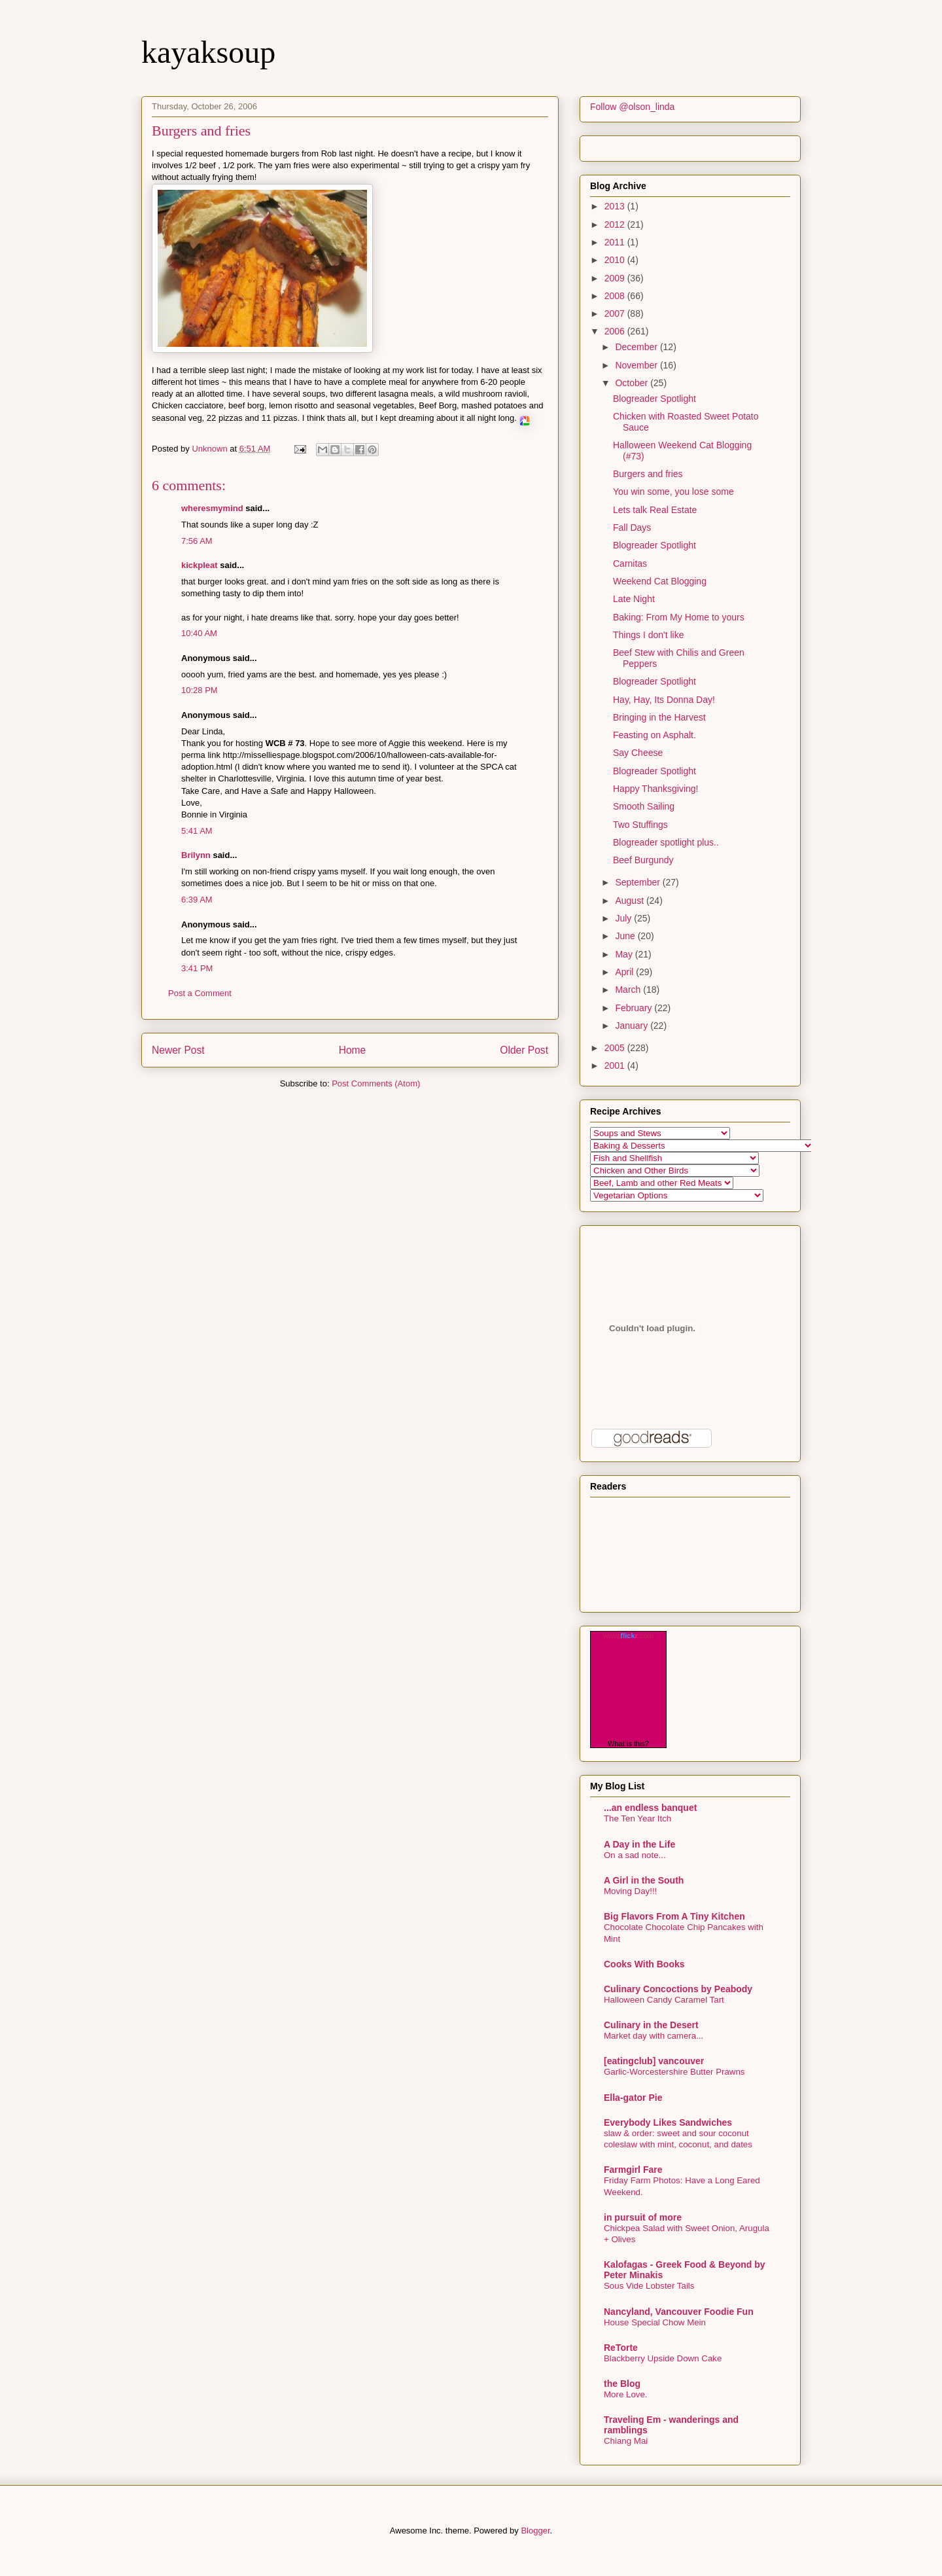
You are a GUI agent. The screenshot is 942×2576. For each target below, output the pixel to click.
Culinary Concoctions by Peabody (678, 1989)
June (626, 936)
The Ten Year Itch (637, 1818)
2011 (615, 242)
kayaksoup (208, 52)
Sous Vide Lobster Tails (649, 2286)
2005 (615, 1048)
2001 (615, 1065)
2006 (615, 331)
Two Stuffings (640, 824)
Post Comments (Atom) (376, 1083)
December (637, 347)
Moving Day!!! (630, 1891)
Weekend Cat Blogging (659, 581)
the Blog (622, 2383)
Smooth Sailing (643, 806)
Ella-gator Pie (633, 2097)
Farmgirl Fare (633, 2169)
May (625, 954)
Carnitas (630, 563)
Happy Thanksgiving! (655, 788)
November (637, 365)
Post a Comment (200, 993)
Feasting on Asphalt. (654, 735)
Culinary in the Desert (651, 2025)
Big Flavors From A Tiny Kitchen (674, 1916)
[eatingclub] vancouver (654, 2061)
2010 (615, 260)
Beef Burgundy (643, 860)
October (632, 383)
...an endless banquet (650, 1807)
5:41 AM (197, 831)
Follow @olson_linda (632, 106)
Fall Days (632, 527)
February (634, 1008)
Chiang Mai (626, 2441)
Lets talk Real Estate (655, 510)
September (638, 882)
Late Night (634, 599)
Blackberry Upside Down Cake (663, 2358)
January (632, 1025)
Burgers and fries (648, 474)
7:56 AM (197, 541)
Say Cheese (638, 752)
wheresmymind (212, 508)
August (630, 900)
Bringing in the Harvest (659, 717)
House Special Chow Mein (655, 2322)
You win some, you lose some (673, 491)
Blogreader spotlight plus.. (666, 842)
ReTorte (621, 2347)
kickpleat (199, 565)
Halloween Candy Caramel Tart (664, 2000)
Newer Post (178, 1050)
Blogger (535, 2530)
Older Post (524, 1050)
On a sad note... (635, 1855)
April (625, 972)
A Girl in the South (644, 1880)
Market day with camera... (653, 2036)
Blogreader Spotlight (654, 398)
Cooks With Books (644, 1964)
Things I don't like (648, 635)
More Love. (626, 2394)
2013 (615, 206)
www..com (628, 1635)
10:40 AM (199, 633)
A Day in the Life (639, 1844)
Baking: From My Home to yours (678, 617)
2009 (615, 278)
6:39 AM (197, 899)
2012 (615, 224)
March (629, 989)
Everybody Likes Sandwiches (668, 2122)
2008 (615, 296)
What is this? (628, 1743)
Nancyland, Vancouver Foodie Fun (679, 2311)
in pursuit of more (643, 2217)
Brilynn (196, 855)
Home (352, 1050)
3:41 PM (197, 968)
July (624, 918)
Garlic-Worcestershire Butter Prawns (674, 2072)
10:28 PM (199, 690)
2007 (615, 313)
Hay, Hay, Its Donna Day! (664, 699)
